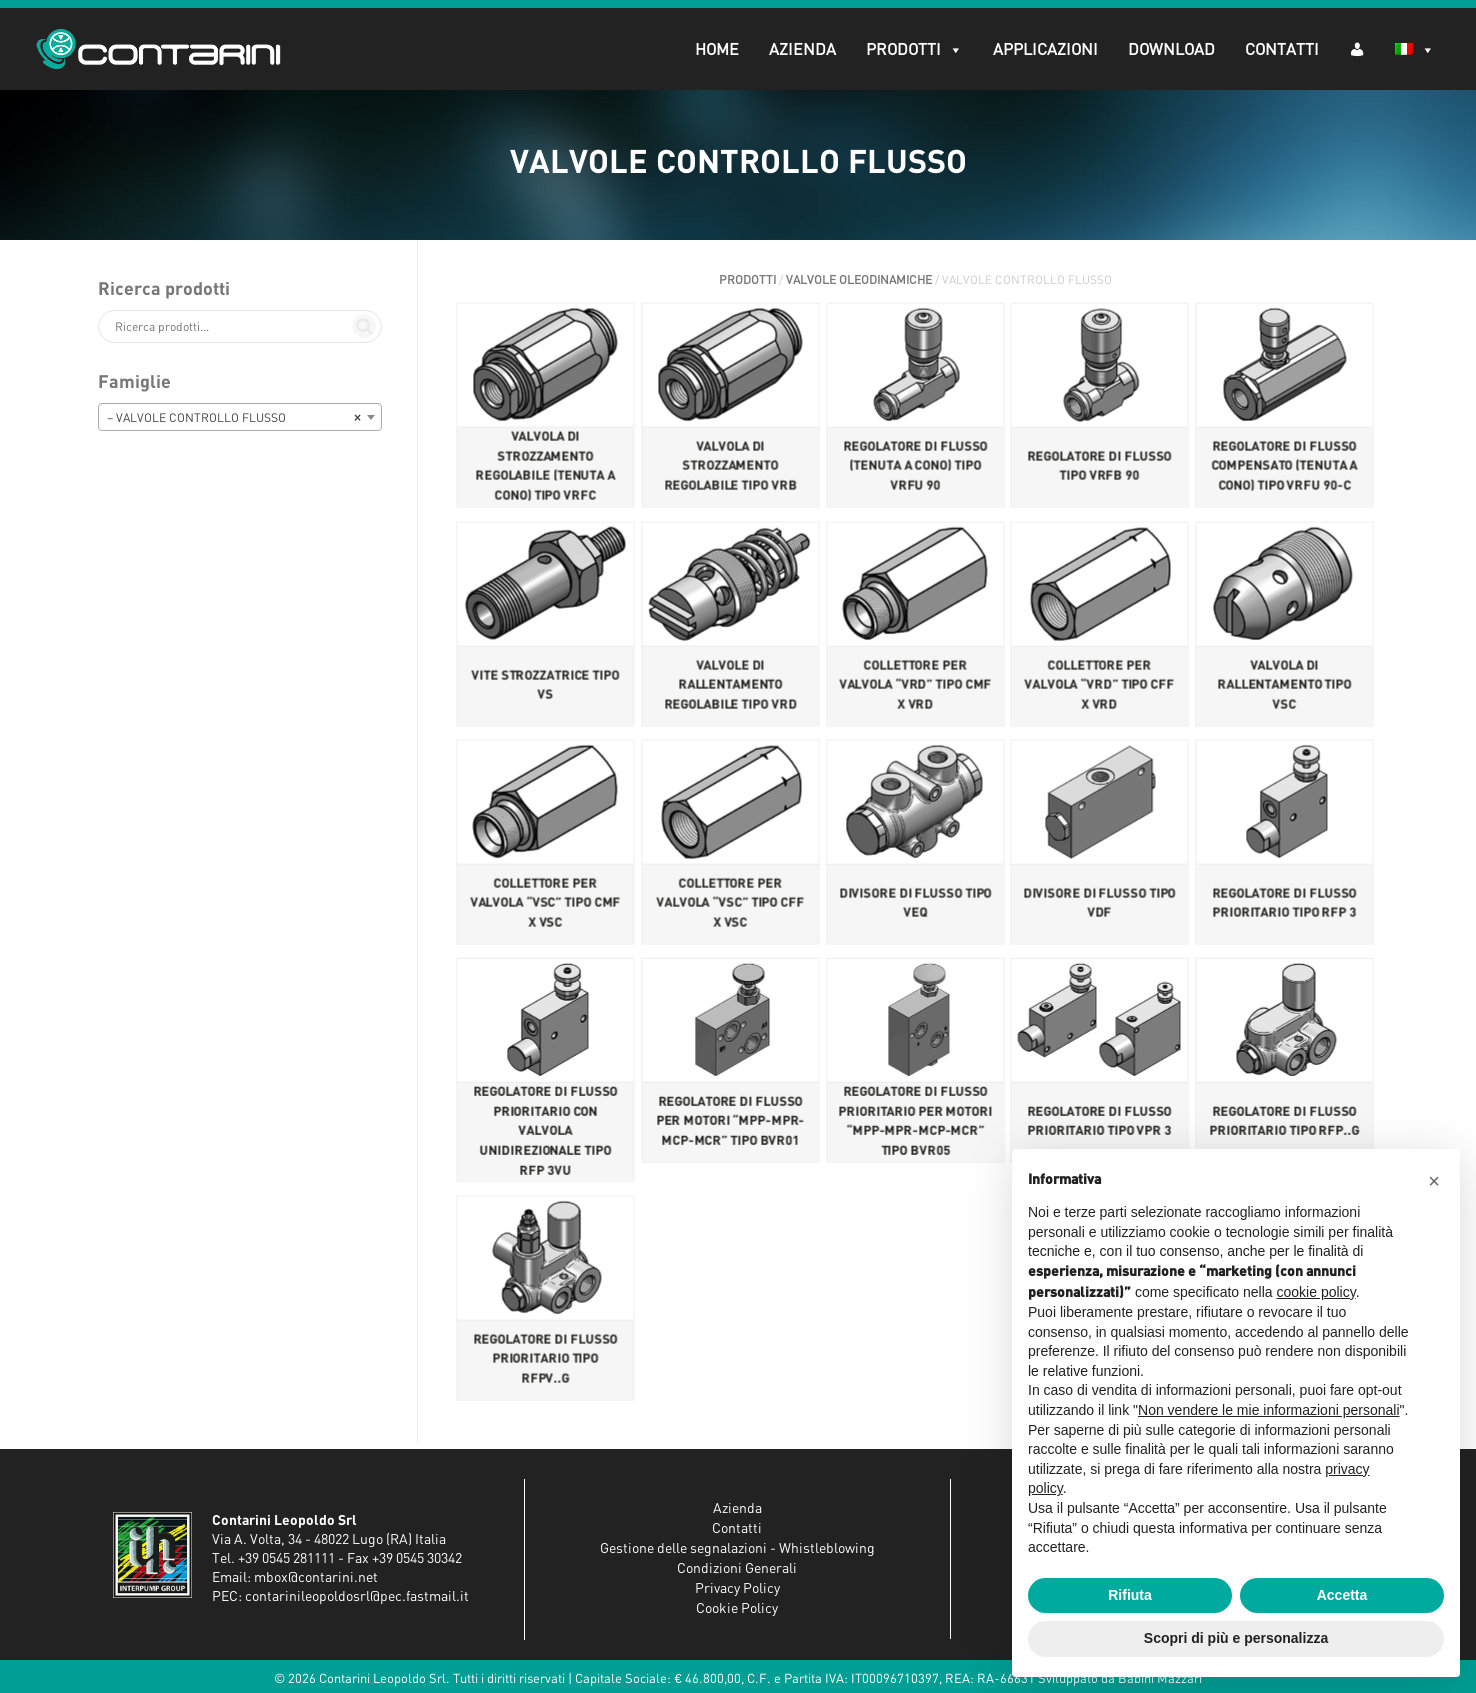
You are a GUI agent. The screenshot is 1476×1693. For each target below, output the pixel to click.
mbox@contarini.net (316, 1578)
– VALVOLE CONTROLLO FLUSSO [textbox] (234, 418)
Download (1167, 50)
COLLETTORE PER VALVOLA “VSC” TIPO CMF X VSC (545, 903)
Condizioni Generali (737, 1569)
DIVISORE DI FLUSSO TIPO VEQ (914, 903)
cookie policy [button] (1316, 1292)
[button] (1434, 1181)
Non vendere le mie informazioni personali (1268, 1410)
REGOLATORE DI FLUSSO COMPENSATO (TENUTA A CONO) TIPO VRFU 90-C (1284, 468)
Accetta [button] (1342, 1595)
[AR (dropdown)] (1353, 48)
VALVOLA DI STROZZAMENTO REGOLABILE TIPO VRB (730, 468)
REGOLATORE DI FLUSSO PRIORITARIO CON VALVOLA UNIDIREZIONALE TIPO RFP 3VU (546, 1131)
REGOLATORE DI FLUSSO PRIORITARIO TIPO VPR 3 (1100, 1121)
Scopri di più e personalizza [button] (1236, 1638)
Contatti (1278, 50)
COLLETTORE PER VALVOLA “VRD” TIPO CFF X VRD (1100, 686)
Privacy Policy (737, 1589)
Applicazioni (1041, 50)
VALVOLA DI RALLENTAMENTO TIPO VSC (1285, 686)
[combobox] (240, 417)
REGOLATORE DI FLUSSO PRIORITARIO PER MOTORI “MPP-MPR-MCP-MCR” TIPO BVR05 (915, 1121)
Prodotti (910, 50)
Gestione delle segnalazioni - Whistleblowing (737, 1549)
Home (713, 50)
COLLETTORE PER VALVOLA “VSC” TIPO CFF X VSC (730, 903)
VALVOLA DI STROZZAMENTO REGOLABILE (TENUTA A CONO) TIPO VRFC (545, 468)
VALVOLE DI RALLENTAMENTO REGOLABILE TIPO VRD (730, 686)
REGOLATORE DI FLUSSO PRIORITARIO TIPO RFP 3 (1285, 903)
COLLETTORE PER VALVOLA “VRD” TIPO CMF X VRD (914, 686)
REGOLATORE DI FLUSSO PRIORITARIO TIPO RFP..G (1284, 1121)
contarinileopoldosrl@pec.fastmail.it (357, 1597)
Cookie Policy (737, 1609)
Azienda (798, 50)
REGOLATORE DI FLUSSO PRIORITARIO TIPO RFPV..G (546, 1359)
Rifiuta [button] (1130, 1595)
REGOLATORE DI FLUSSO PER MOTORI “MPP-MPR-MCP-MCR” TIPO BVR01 (729, 1121)
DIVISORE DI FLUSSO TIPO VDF (1099, 903)
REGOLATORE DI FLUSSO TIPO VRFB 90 (1099, 468)
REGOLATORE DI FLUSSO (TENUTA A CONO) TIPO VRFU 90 (914, 468)
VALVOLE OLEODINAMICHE (859, 280)
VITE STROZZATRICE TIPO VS (545, 686)
